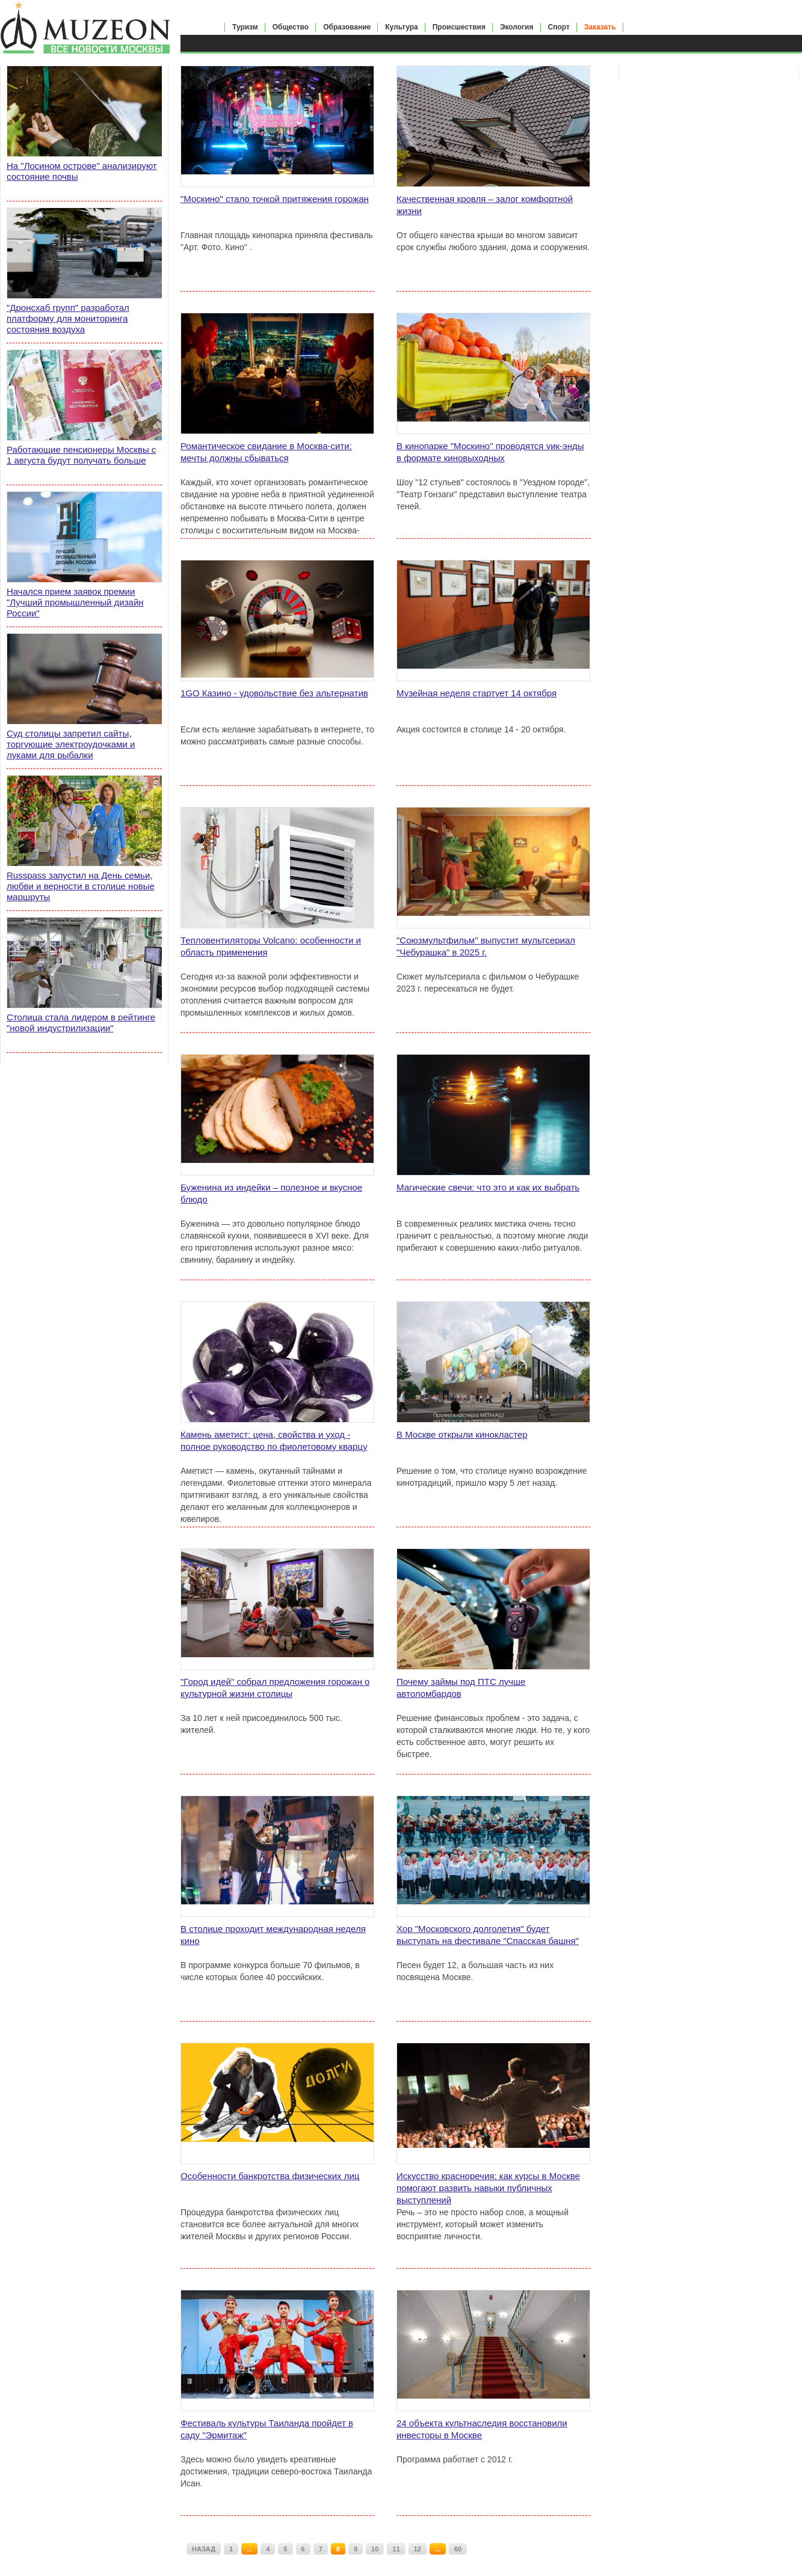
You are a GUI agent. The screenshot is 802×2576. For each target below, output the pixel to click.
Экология (517, 27)
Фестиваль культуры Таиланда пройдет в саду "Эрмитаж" (266, 2429)
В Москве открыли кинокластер (462, 1434)
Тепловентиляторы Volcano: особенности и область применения (270, 946)
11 (395, 2549)
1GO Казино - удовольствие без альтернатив (274, 693)
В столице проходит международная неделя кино (273, 1935)
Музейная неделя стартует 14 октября (476, 693)
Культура (401, 27)
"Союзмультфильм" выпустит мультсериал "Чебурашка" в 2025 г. (485, 946)
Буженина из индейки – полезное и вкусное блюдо (271, 1193)
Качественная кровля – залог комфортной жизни (484, 205)
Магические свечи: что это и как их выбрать (487, 1187)
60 (457, 2549)
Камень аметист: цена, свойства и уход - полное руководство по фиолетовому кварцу (273, 1440)
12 (417, 2549)
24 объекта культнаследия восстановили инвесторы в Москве (481, 2429)
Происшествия (459, 27)
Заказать (600, 27)
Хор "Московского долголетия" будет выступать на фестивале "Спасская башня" (487, 1935)
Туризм (245, 27)
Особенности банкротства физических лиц (269, 2176)
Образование (347, 27)
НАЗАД (203, 2549)
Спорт (559, 27)
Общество (291, 27)
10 (374, 2549)
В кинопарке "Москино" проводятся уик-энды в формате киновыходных (490, 452)
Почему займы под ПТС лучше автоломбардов (460, 1687)
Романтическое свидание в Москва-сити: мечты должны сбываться (266, 452)
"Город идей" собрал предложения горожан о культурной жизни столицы (274, 1687)
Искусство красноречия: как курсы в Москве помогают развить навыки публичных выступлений (488, 2188)
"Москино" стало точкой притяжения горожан (274, 199)
